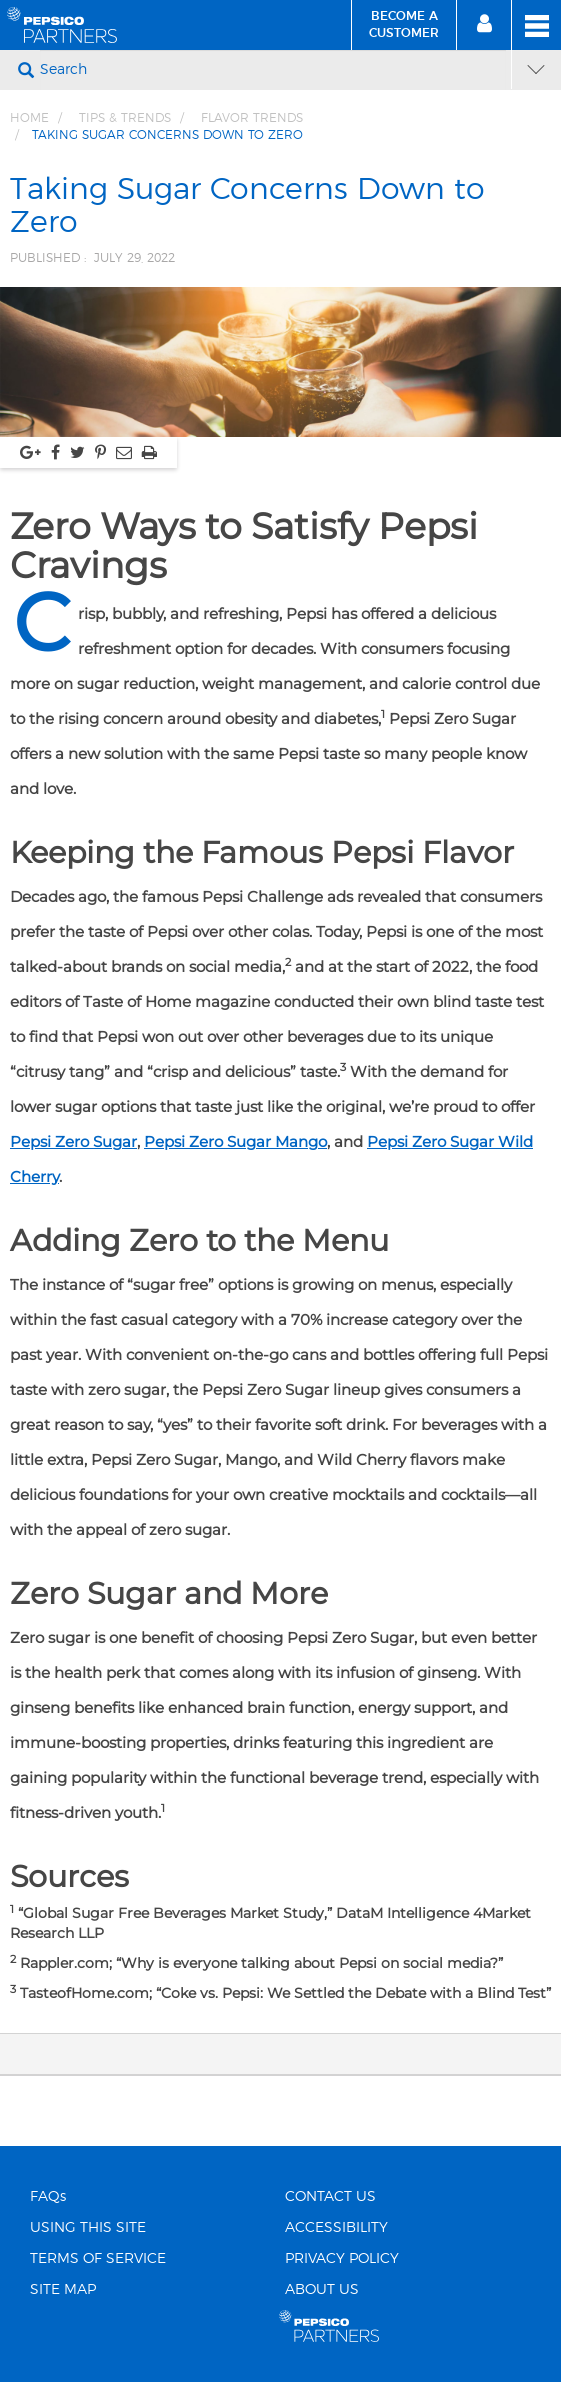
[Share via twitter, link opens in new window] (77, 452)
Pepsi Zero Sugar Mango (235, 1141)
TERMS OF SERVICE (98, 2259)
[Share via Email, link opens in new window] (124, 452)
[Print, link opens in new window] (149, 452)
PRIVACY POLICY (342, 2259)
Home (29, 118)
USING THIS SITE (88, 2228)
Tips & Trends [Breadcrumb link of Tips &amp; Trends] (125, 118)
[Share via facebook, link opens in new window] (55, 452)
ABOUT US (322, 2290)
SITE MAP (63, 2290)
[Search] (273, 70)
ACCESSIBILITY (336, 2228)
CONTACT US (330, 2197)
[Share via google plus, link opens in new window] (30, 452)
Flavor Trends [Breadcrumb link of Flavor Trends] (252, 118)
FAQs (48, 2197)
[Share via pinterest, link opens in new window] (100, 452)
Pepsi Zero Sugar (73, 1141)
